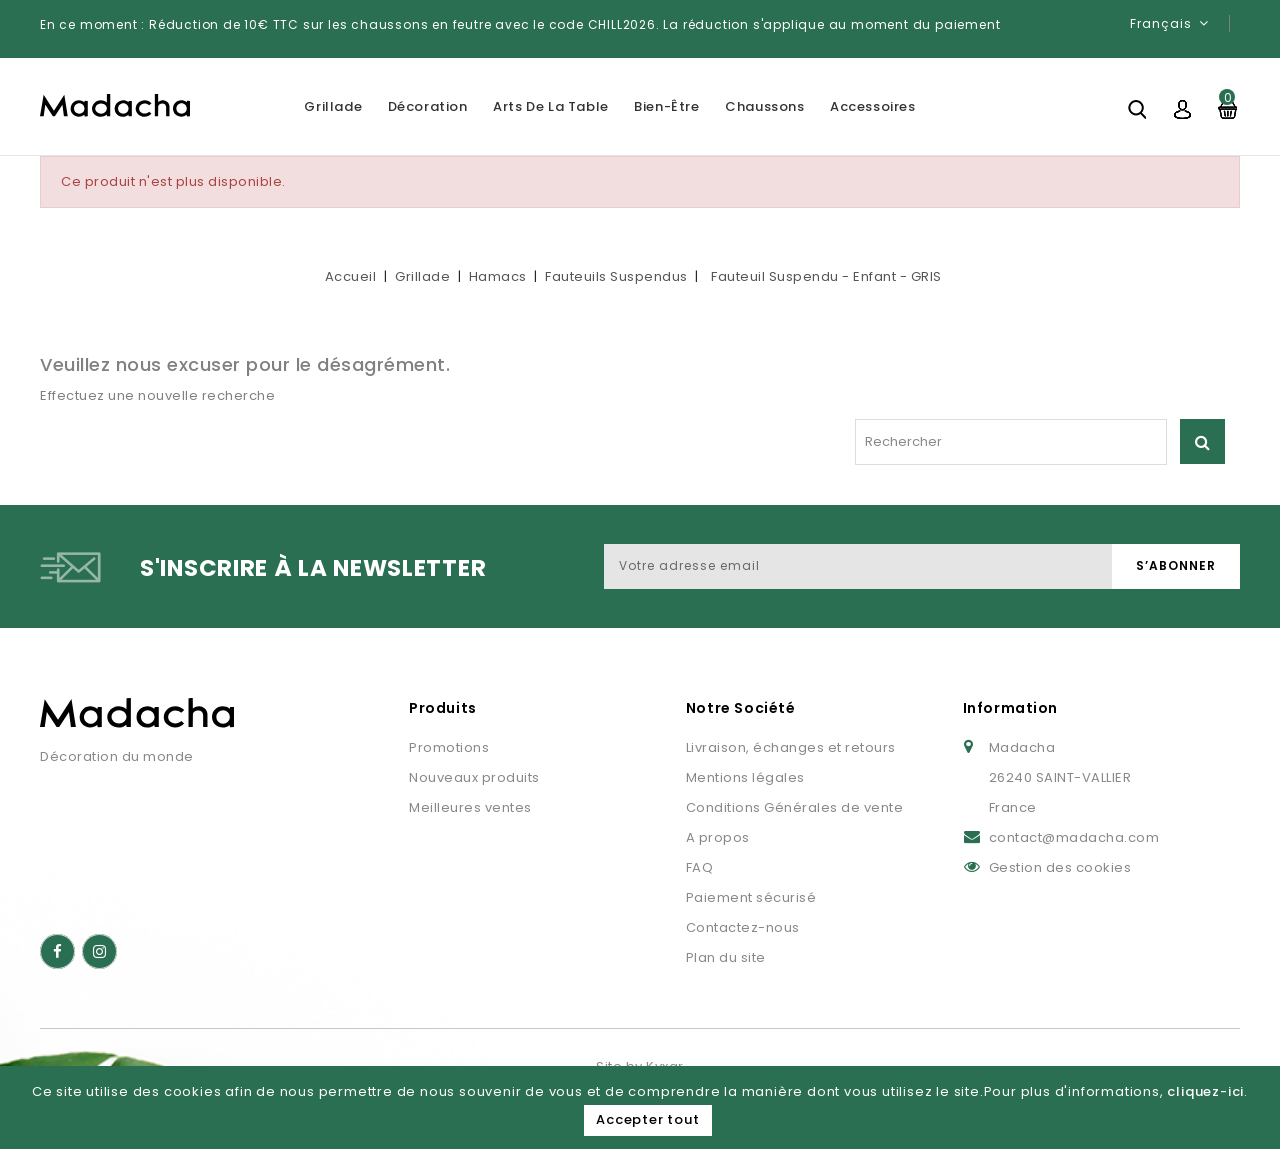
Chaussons (764, 106)
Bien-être (666, 106)
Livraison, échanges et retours (791, 747)
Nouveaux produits (474, 777)
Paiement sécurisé (751, 897)
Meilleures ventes (470, 807)
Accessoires (873, 106)
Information (1011, 708)
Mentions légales (745, 777)
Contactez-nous (743, 927)
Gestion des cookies (1060, 867)
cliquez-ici (1205, 1091)
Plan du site (726, 957)
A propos (718, 837)
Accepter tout (647, 1119)
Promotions (449, 747)
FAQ (700, 867)
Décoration (428, 106)
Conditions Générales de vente (795, 807)
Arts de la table (551, 106)
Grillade (333, 106)
